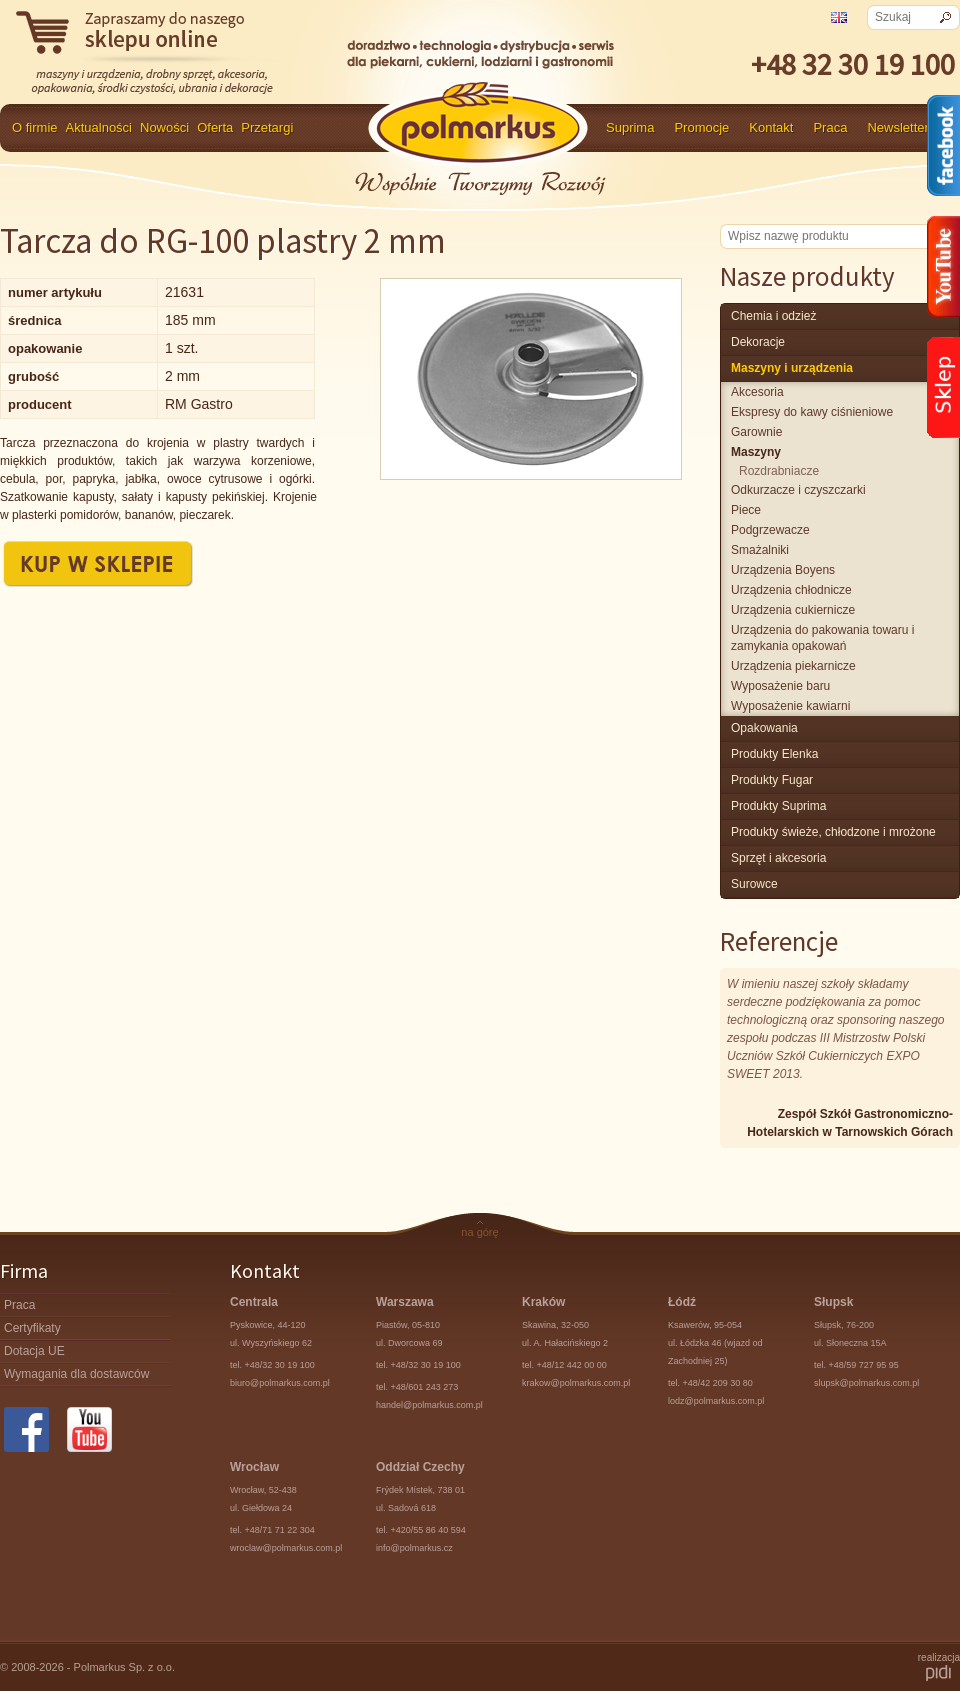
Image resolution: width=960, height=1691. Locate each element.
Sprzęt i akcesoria (778, 858)
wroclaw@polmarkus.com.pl (286, 1548)
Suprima (630, 127)
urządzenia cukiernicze (793, 610)
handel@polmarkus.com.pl (429, 1405)
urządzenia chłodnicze (791, 590)
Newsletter (897, 127)
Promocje (701, 127)
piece (746, 510)
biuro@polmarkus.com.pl (280, 1383)
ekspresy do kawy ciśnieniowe (812, 412)
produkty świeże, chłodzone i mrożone (833, 832)
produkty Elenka (774, 754)
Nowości (164, 127)
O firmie (35, 127)
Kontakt (771, 127)
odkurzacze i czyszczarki (798, 490)
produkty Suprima (778, 806)
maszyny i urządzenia (792, 368)
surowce (754, 884)
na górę (479, 1232)
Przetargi (267, 127)
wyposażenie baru (780, 686)
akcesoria (757, 392)
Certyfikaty (32, 1328)
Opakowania (764, 728)
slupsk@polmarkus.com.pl (866, 1383)
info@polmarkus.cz (414, 1548)
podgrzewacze (770, 530)
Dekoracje (758, 342)
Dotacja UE (34, 1351)
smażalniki (760, 550)
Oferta (215, 127)
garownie (756, 432)
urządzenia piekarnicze (793, 666)
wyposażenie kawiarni (790, 706)
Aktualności (99, 127)
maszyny (756, 452)
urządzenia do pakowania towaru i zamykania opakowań (822, 638)
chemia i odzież (773, 316)
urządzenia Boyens (783, 570)
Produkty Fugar (772, 780)
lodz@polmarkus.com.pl (716, 1401)
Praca (830, 127)
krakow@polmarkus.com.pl (576, 1383)
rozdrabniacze (779, 471)
